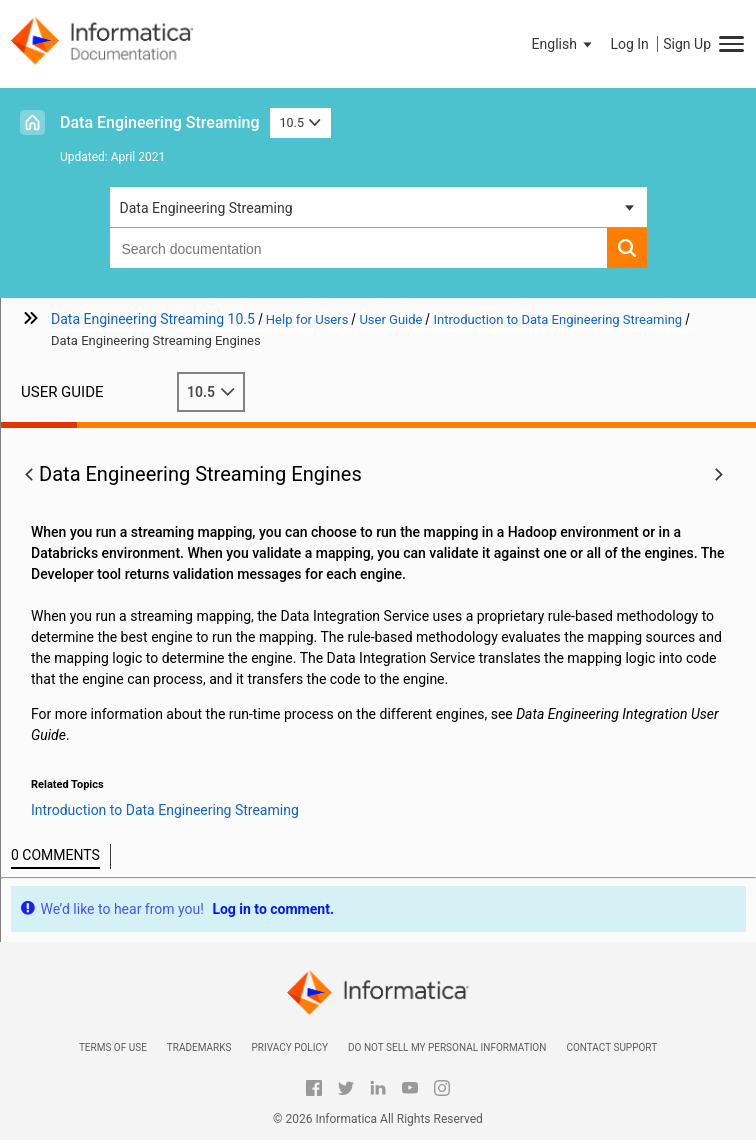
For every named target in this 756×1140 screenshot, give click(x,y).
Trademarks (199, 1047)
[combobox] (358, 248)
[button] (564, 44)
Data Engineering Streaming (160, 122)
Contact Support (611, 1047)
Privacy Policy (289, 1047)
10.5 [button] (301, 122)
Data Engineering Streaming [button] (206, 208)
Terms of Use (113, 1047)
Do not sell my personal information (447, 1047)
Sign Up (687, 44)
